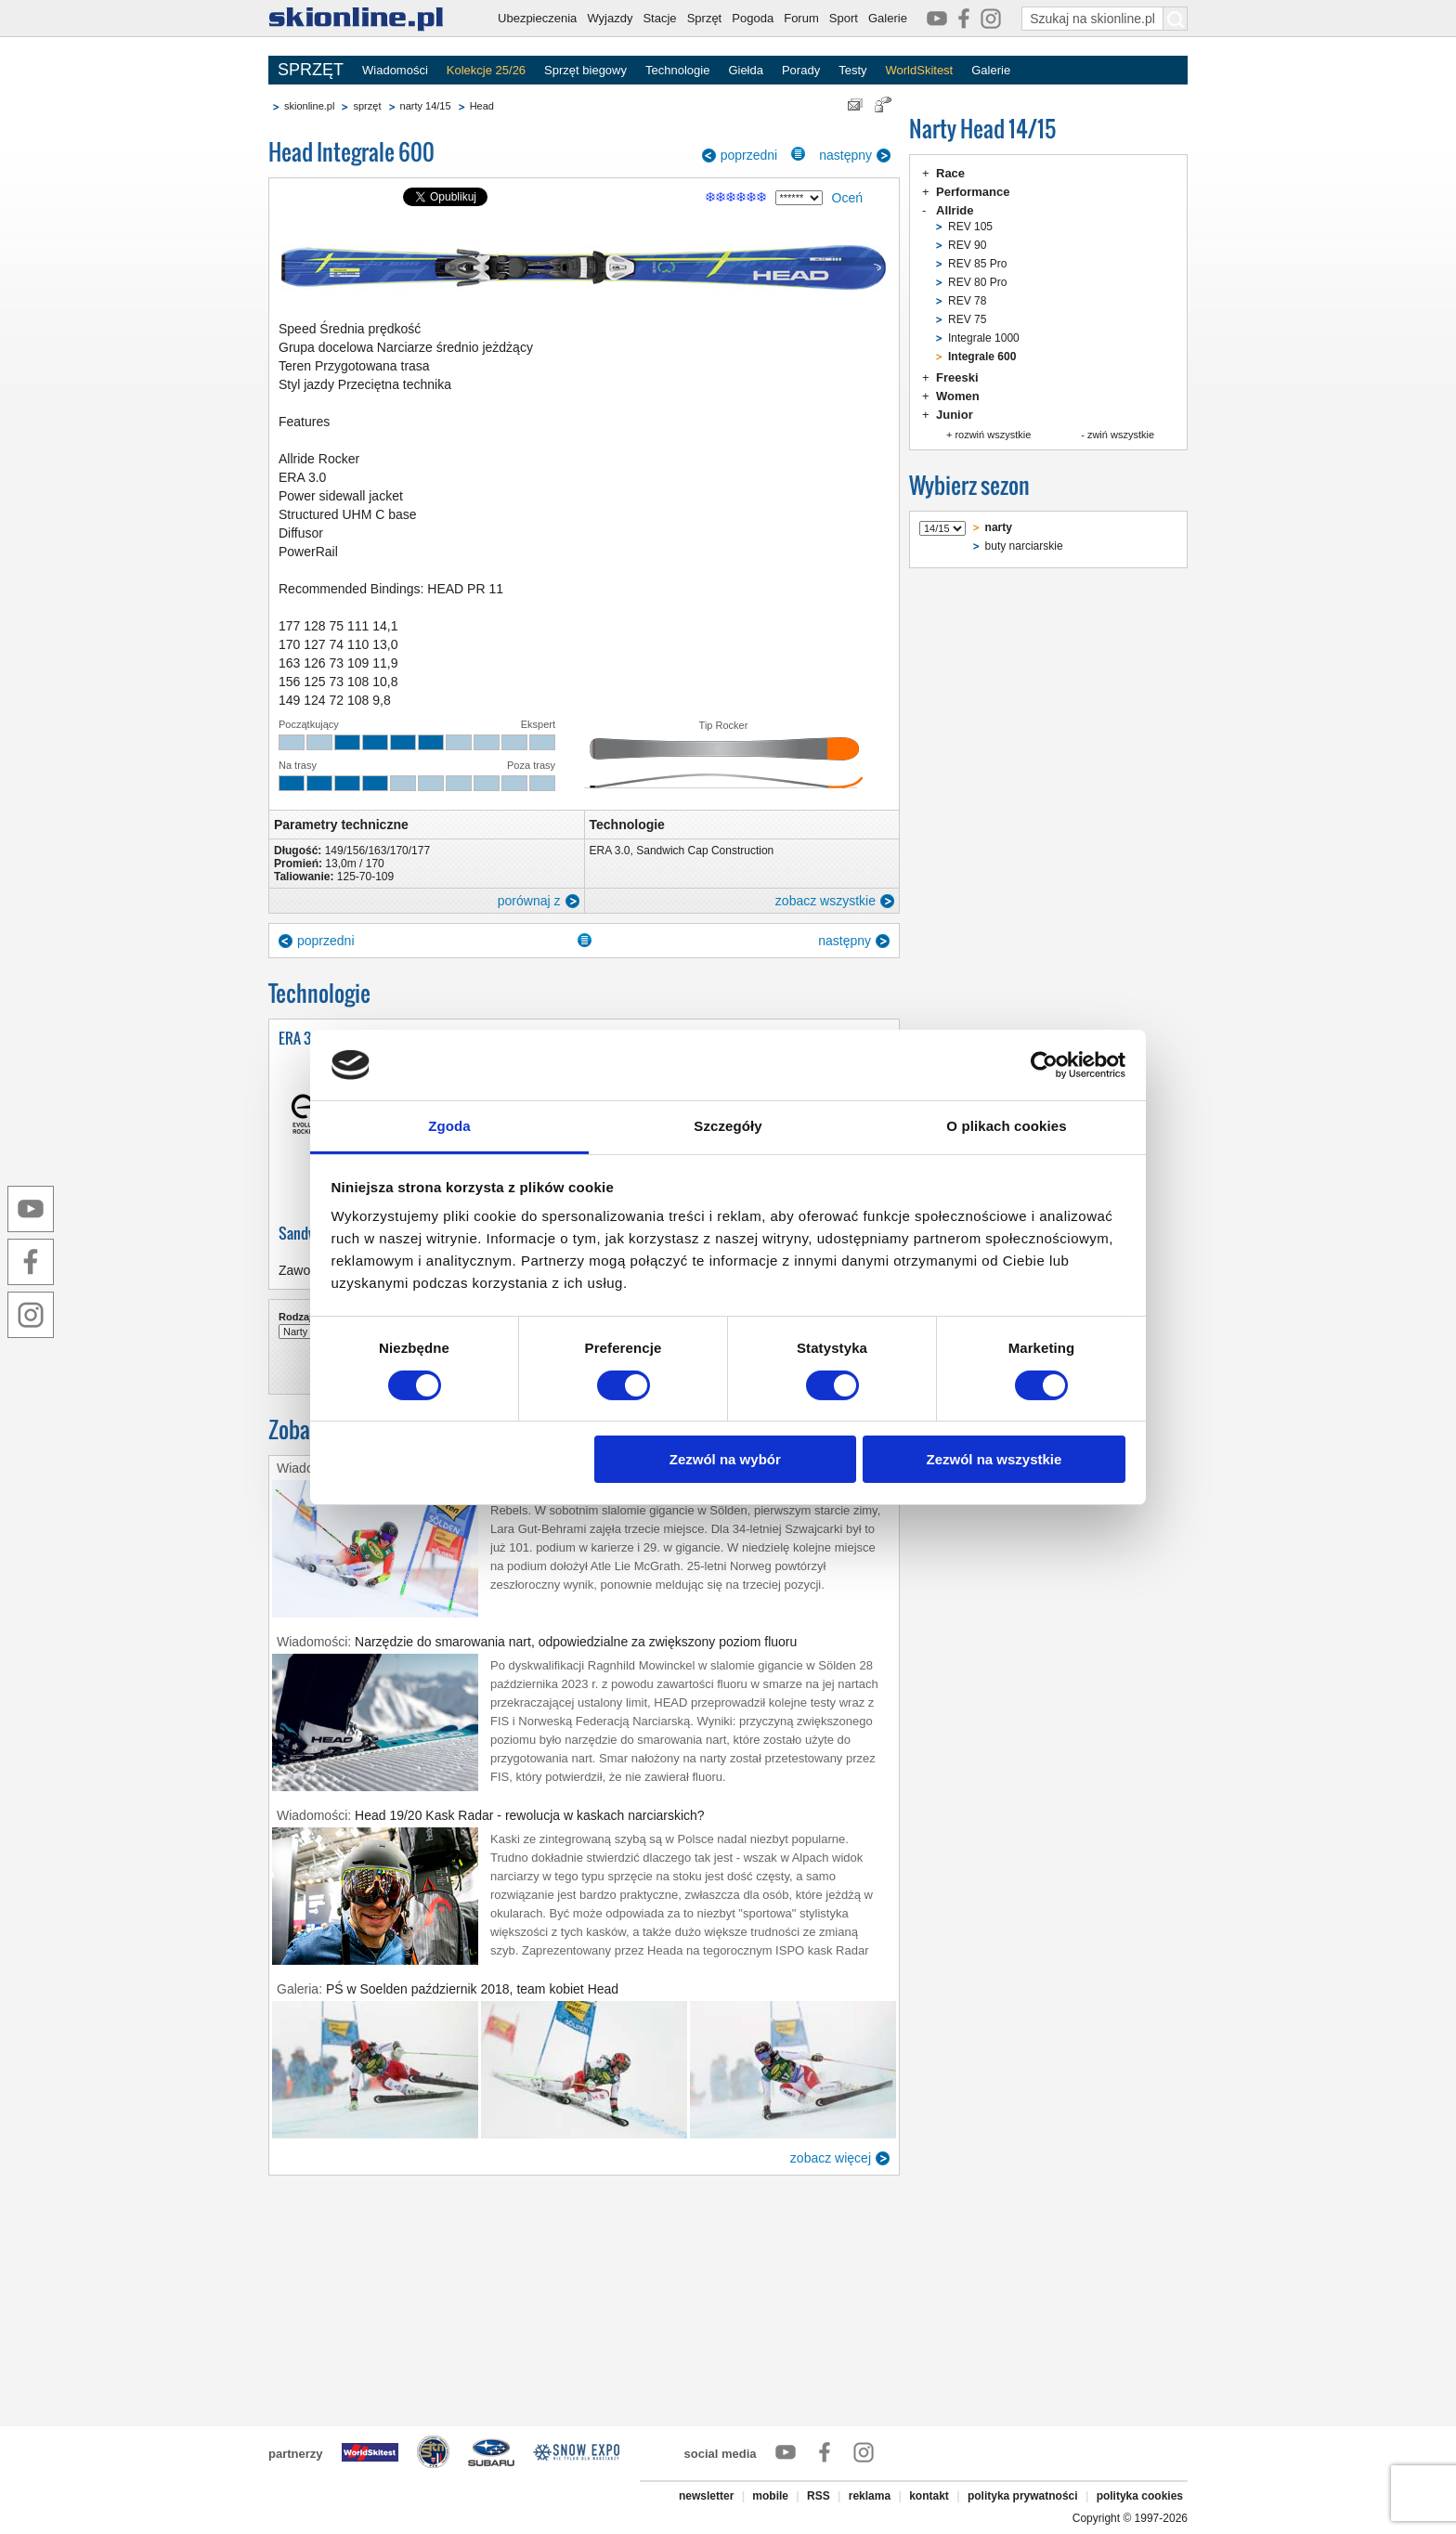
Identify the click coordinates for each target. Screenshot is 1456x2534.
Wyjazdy (609, 18)
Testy (852, 70)
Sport (843, 18)
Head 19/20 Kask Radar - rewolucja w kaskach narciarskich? (530, 1815)
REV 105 (970, 226)
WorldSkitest (920, 70)
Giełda (745, 70)
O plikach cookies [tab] (1006, 1126)
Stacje (659, 18)
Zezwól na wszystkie (993, 1459)
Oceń (847, 197)
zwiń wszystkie (1120, 434)
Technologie (677, 70)
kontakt (929, 2495)
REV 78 (967, 300)
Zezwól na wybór (725, 1459)
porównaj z (529, 900)
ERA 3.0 (610, 850)
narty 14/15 (425, 105)
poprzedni (749, 155)
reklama (869, 2495)
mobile (770, 2495)
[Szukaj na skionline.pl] (1176, 18)
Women (958, 396)
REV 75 (967, 319)
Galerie (887, 18)
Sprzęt (704, 18)
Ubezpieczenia (537, 18)
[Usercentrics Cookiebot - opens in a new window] (1044, 1065)
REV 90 (967, 245)
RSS (818, 2495)
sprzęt (367, 105)
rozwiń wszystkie (993, 434)
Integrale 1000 (984, 337)
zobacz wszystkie (825, 900)
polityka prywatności (1023, 2495)
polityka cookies (1140, 2495)
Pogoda (753, 18)
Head (482, 105)
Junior (954, 415)
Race (950, 173)
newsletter (706, 2495)
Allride (954, 210)
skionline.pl (309, 105)
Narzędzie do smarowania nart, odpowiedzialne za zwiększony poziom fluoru (576, 1641)
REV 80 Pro (977, 282)
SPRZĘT (311, 69)
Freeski (957, 377)
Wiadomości (395, 70)
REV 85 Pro (977, 263)
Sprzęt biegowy (585, 70)
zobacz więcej (830, 2158)
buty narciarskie (1024, 545)
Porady (801, 70)
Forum (801, 18)
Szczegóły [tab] (727, 1126)
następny (845, 155)
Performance (972, 192)
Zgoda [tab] (449, 1126)
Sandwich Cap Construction (705, 850)
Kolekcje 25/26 (486, 70)
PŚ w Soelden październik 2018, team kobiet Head (472, 1989)
